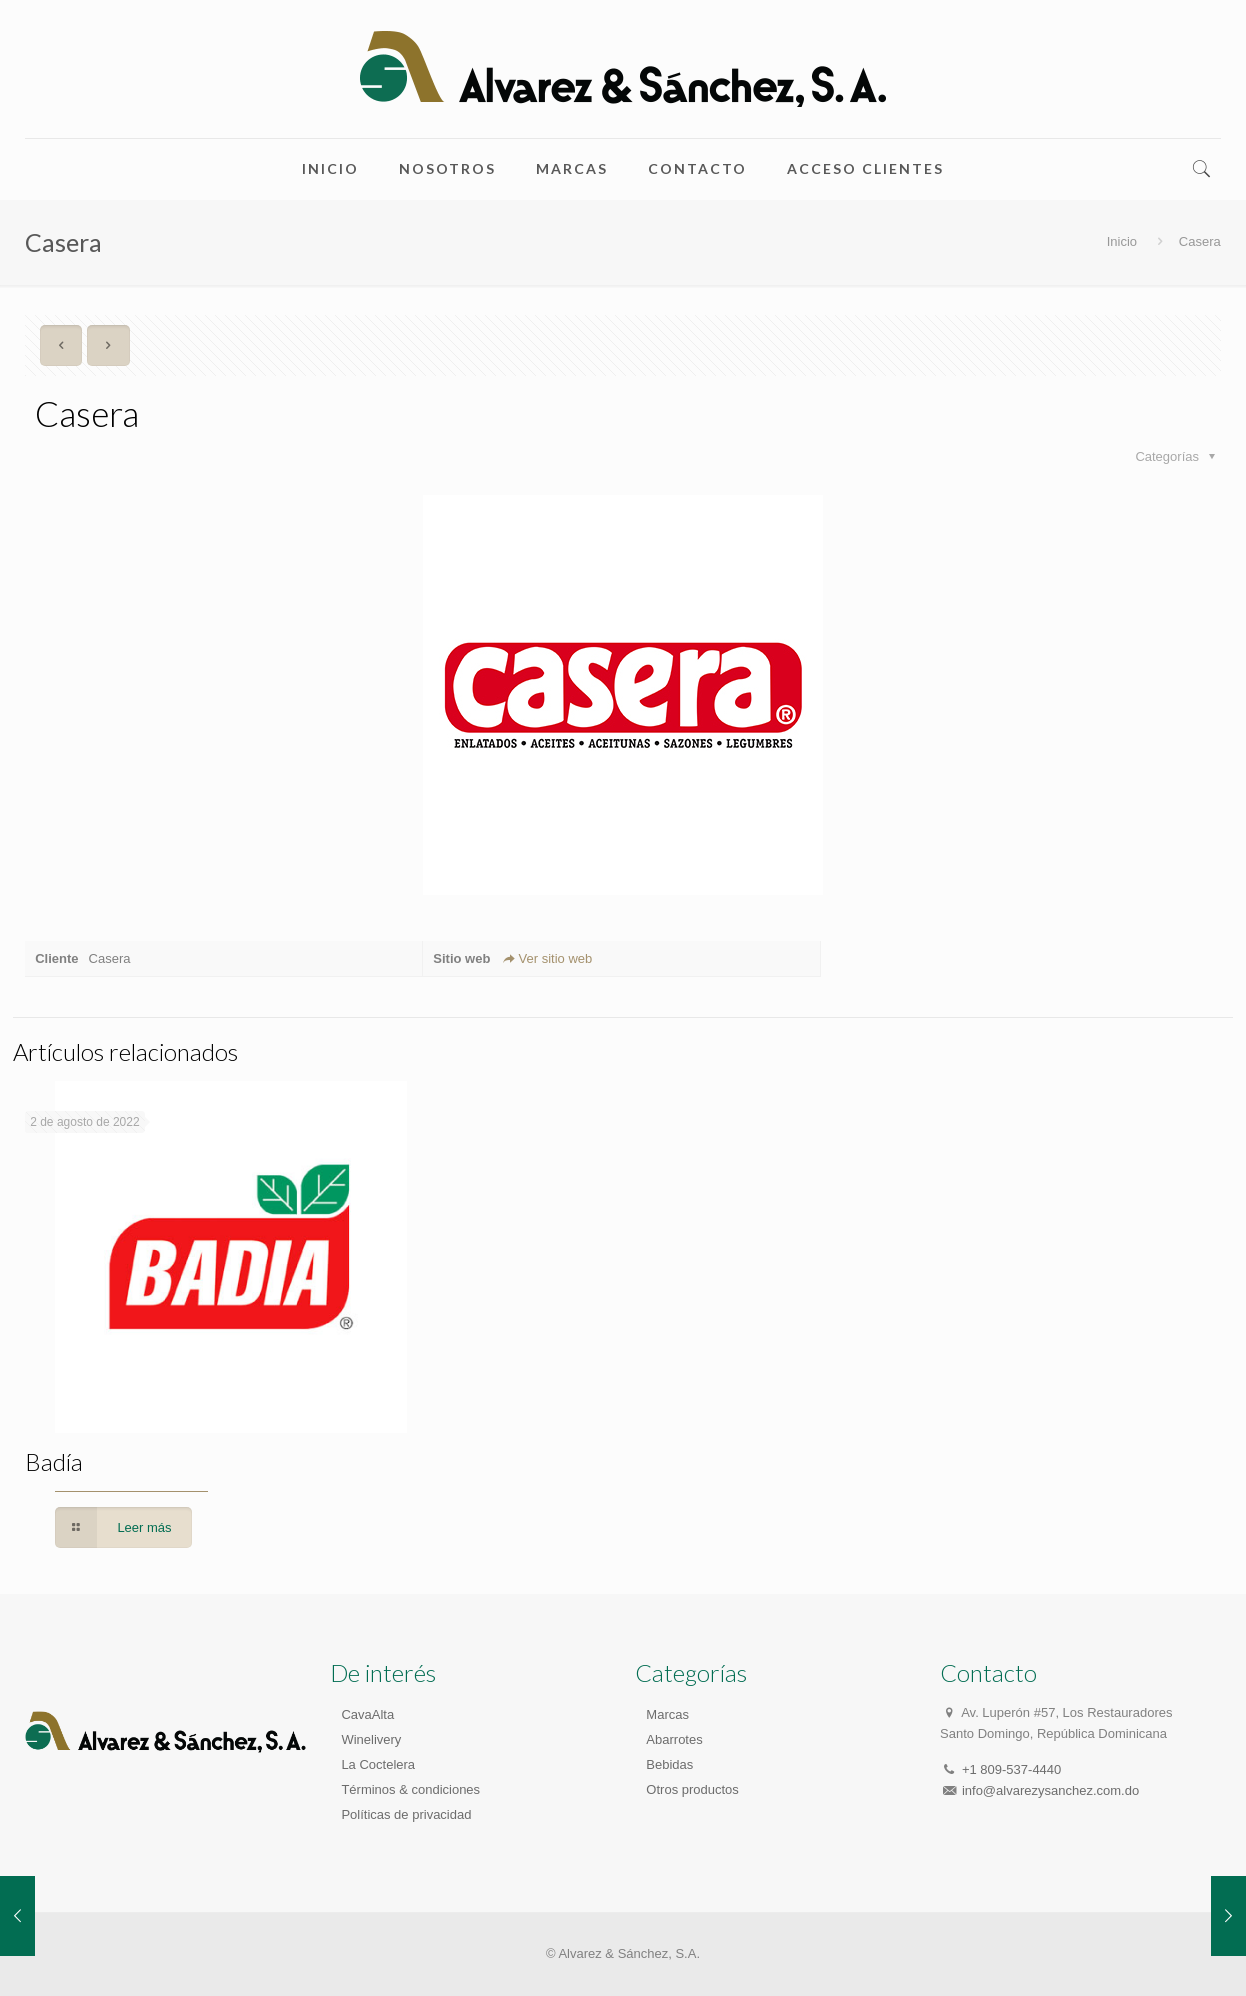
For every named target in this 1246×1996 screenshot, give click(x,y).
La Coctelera (378, 1764)
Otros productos (692, 1789)
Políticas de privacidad (406, 1814)
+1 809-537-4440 (1011, 1769)
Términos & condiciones (410, 1789)
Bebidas (669, 1764)
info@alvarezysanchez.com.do (1050, 1790)
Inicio (1122, 241)
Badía (54, 1461)
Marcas (667, 1714)
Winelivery (371, 1739)
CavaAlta (367, 1714)
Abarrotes (674, 1739)
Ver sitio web (546, 958)
